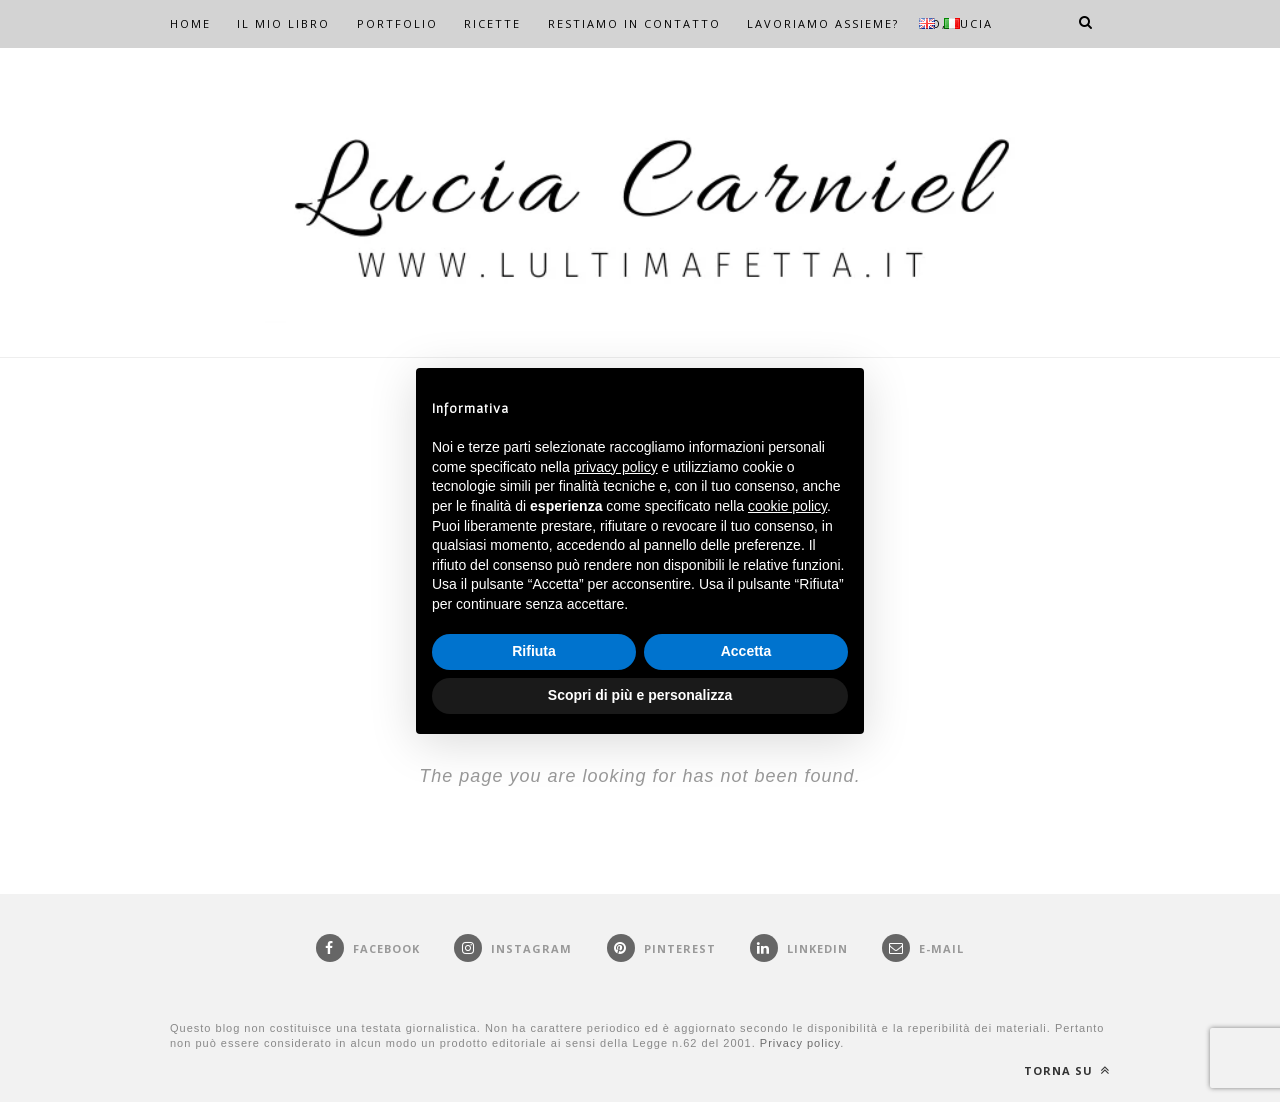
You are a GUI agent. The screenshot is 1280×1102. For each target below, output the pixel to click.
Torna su (1067, 1070)
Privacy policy (800, 1043)
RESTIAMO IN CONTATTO (634, 23)
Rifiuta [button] (534, 651)
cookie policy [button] (787, 506)
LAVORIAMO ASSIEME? (823, 23)
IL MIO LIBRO (283, 23)
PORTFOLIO (397, 23)
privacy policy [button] (616, 467)
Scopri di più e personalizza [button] (640, 695)
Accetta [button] (746, 651)
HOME (190, 23)
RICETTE (492, 23)
